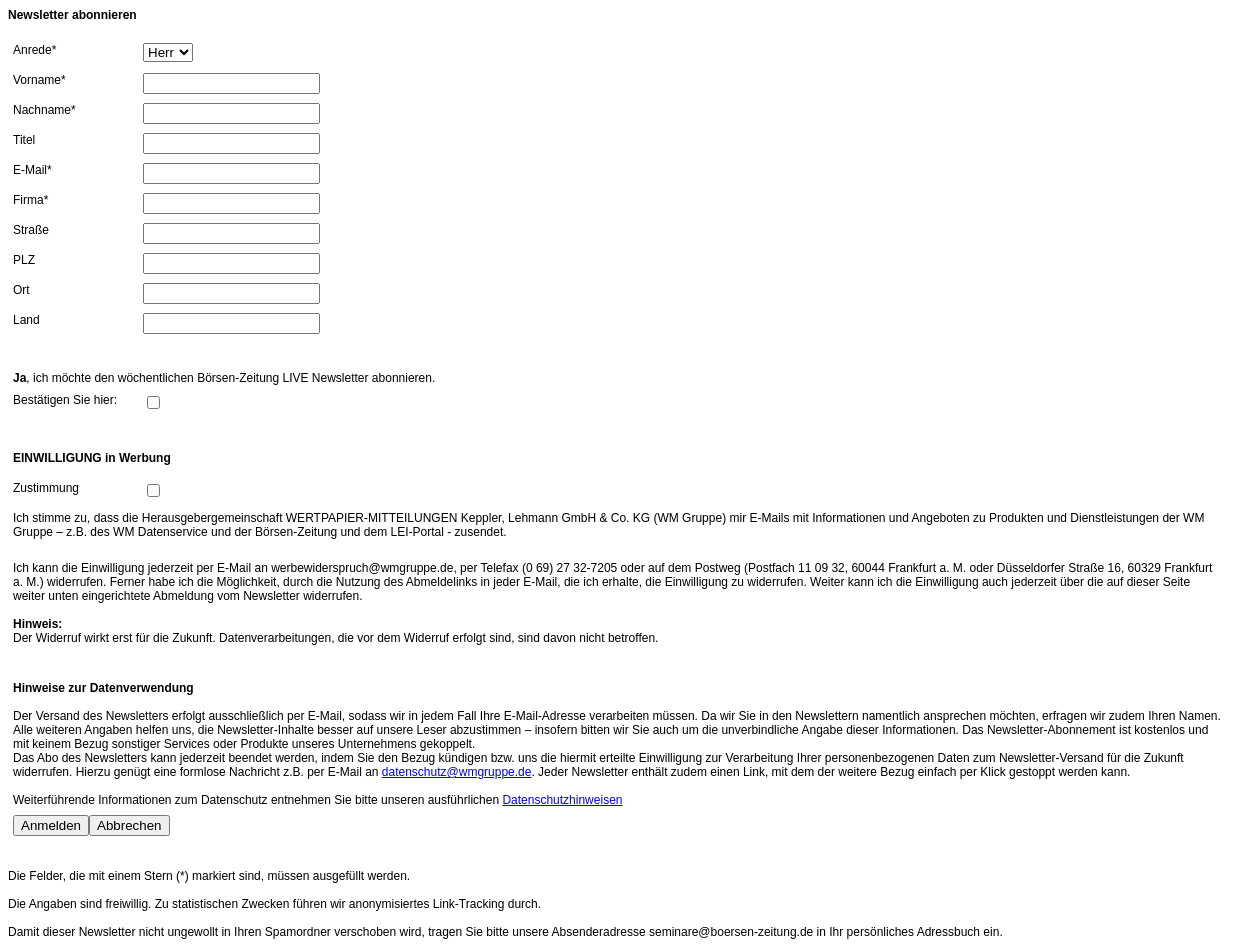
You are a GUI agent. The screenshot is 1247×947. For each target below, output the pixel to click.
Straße (31, 230)
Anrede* (34, 50)
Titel (24, 140)
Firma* (30, 200)
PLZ (24, 260)
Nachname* (44, 110)
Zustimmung (46, 488)
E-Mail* (32, 170)
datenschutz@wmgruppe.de (457, 772)
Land (26, 320)
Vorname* (39, 80)
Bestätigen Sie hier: (65, 400)
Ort (21, 290)
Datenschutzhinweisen (562, 800)
